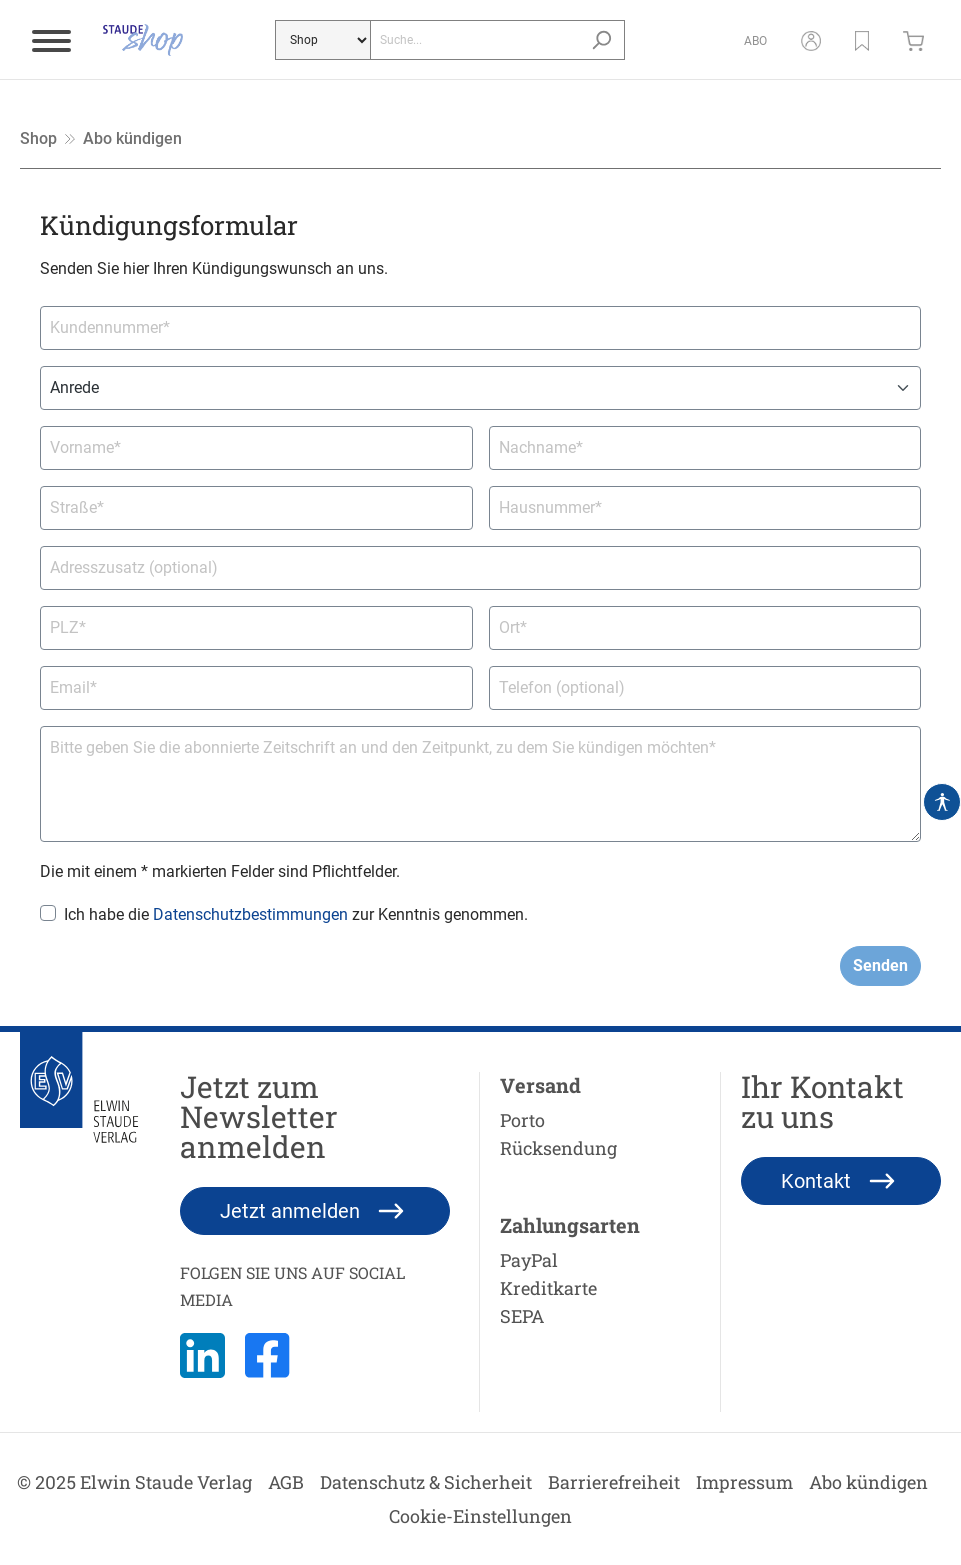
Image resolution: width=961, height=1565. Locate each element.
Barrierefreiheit (614, 1482)
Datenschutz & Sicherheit (426, 1482)
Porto (522, 1120)
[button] (862, 40)
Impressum (744, 1482)
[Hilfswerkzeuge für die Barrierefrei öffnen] (942, 802)
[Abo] (755, 40)
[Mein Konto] (811, 40)
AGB (286, 1482)
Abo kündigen (868, 1482)
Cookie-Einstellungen (480, 1516)
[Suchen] (601, 40)
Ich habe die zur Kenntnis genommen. (296, 914)
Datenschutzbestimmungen (250, 914)
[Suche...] (474, 40)
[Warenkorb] (918, 40)
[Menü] (51, 40)
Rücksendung (558, 1148)
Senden (880, 965)
